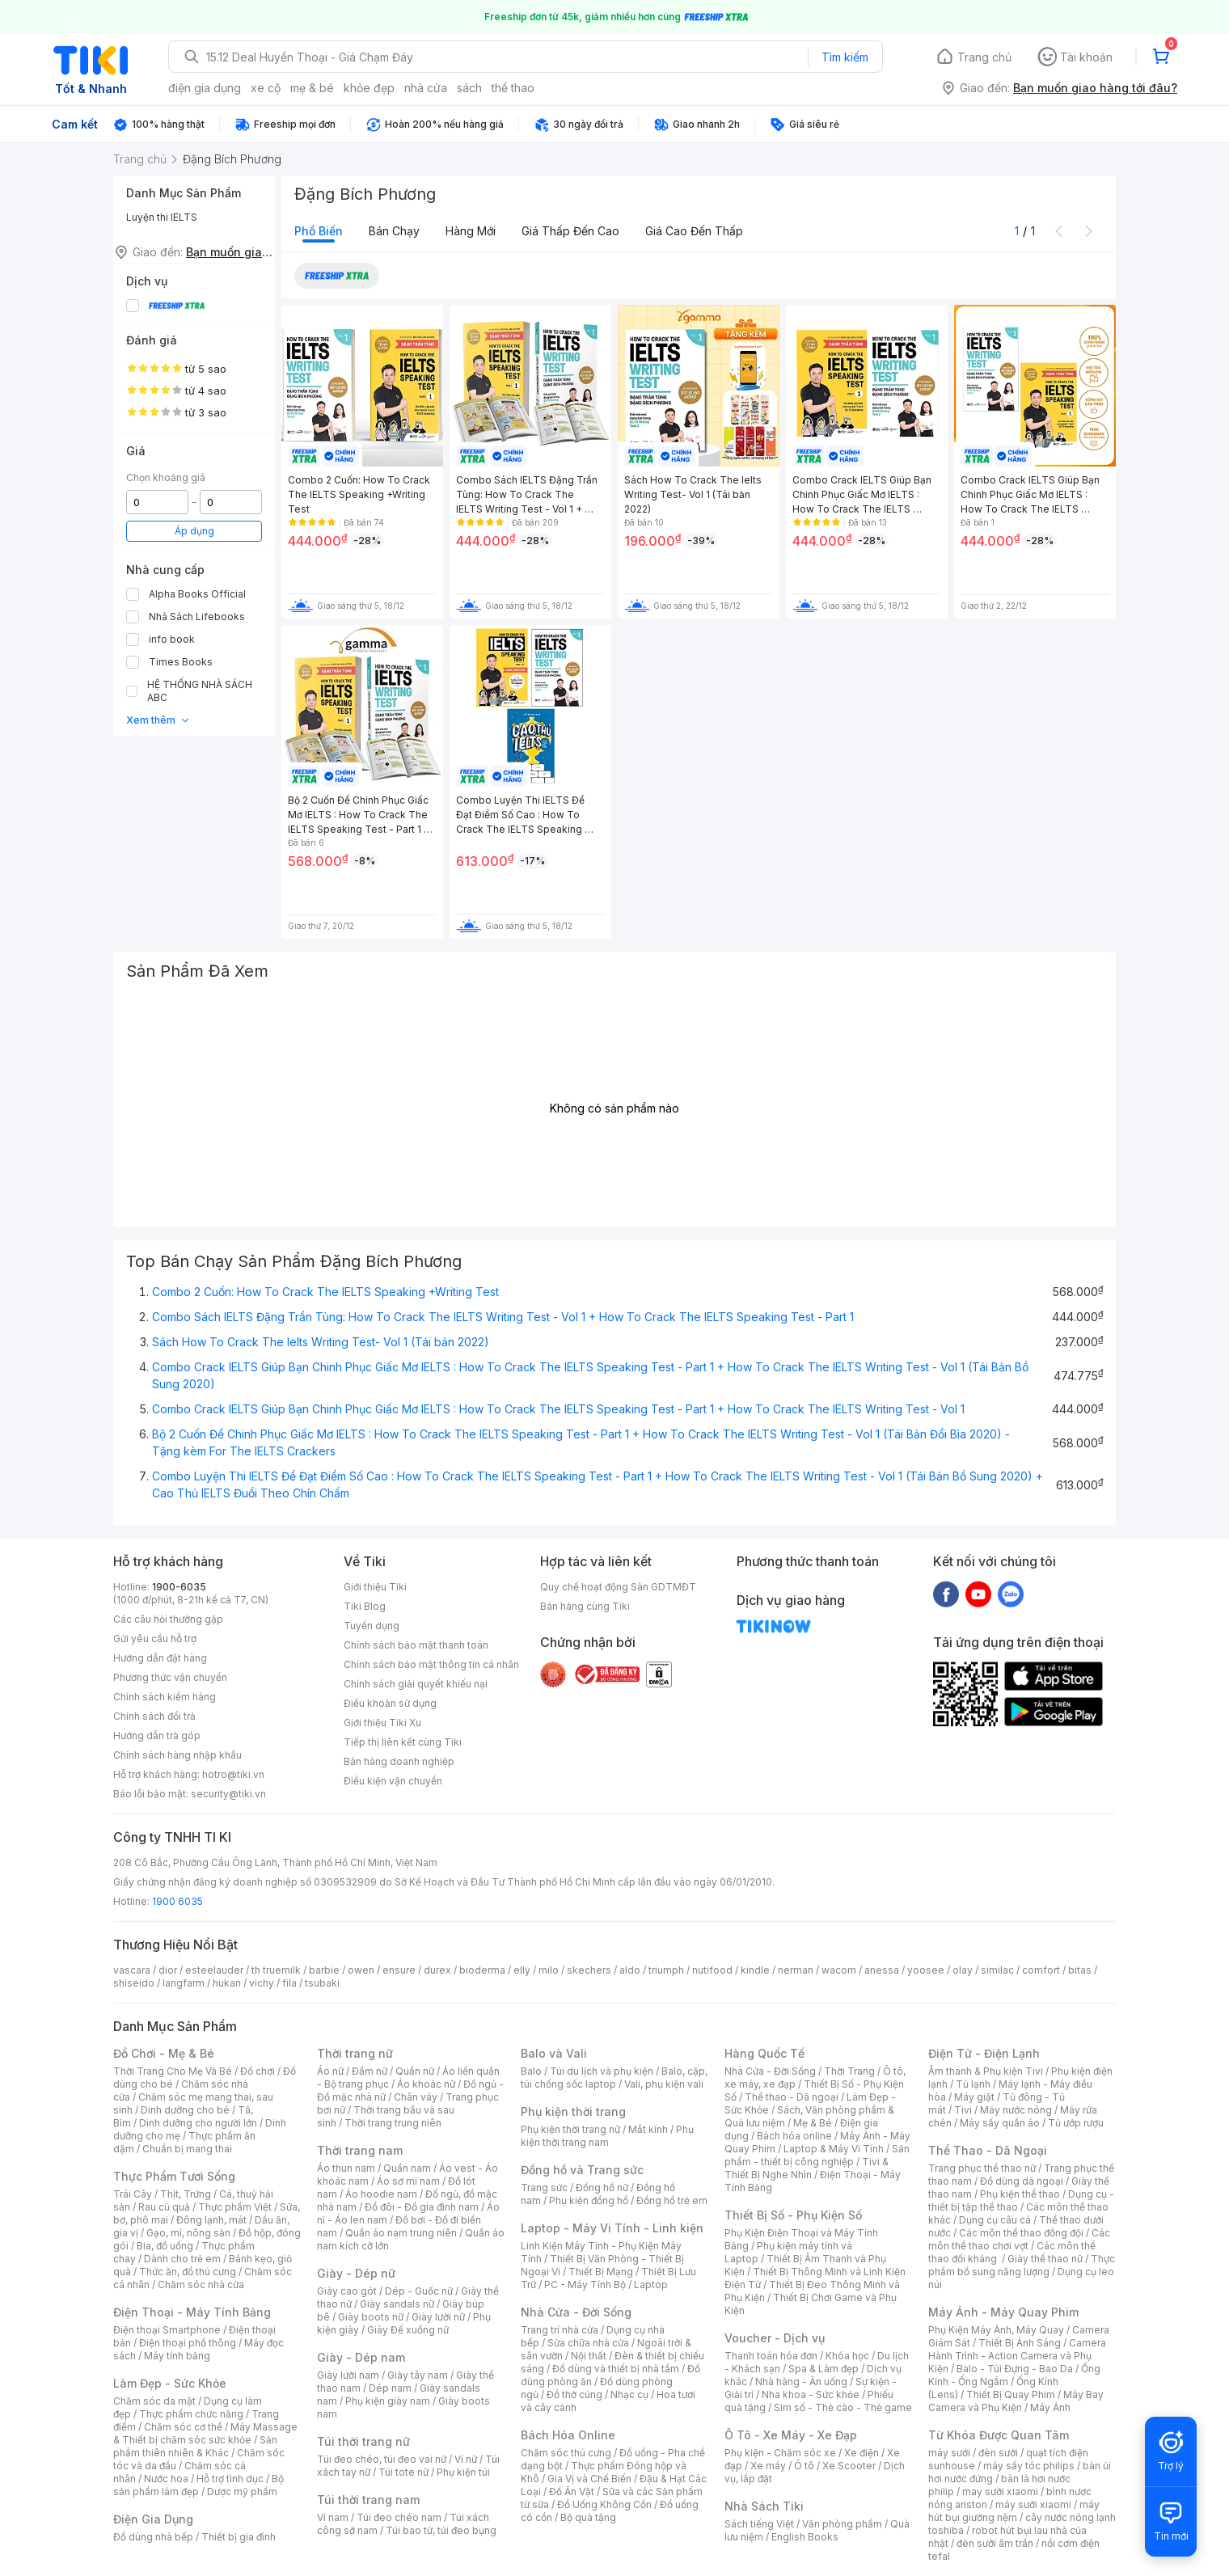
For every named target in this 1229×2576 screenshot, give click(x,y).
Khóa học (847, 2356)
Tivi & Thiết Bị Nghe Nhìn (806, 2168)
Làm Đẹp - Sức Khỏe (169, 2383)
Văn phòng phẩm (842, 2524)
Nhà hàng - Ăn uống (801, 2381)
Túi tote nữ (403, 2472)
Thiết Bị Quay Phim (1010, 2394)
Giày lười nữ (438, 2317)
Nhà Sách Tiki (764, 2506)
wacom (838, 1970)
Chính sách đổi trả (154, 1716)
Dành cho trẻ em (182, 2259)
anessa (881, 1970)
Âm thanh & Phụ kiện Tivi (985, 2071)
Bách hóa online (794, 2136)
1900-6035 (179, 1587)
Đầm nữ (369, 2071)
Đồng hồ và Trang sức (582, 2170)
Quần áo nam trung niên (401, 2233)
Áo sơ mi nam (408, 2181)
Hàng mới (471, 231)
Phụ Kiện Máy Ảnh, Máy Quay (996, 2330)
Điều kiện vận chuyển (393, 1781)
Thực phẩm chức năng (191, 2414)
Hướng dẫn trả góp (157, 1735)
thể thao (513, 88)
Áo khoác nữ (426, 2084)
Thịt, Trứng (185, 2194)
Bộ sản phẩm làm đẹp (198, 2485)
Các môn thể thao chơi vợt (1019, 2239)
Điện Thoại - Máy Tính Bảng (192, 2312)
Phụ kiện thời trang (573, 2111)
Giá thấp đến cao (570, 231)
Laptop (651, 2284)
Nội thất (588, 2356)
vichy (261, 1983)
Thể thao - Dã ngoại (791, 2097)
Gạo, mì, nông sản (188, 2233)
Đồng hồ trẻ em (671, 2200)
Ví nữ (465, 2459)
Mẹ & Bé (812, 2123)
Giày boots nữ (370, 2317)
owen (361, 1970)
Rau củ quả (164, 2207)
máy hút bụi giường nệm (1014, 2510)
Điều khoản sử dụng (390, 1703)
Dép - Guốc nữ (419, 2291)
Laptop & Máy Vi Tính (833, 2149)
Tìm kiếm (844, 57)
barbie (324, 1970)
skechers (589, 1970)
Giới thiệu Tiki (375, 1587)
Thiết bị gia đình (238, 2537)
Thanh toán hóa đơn (770, 2356)
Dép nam (390, 2388)
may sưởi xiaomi (1000, 2491)
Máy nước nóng (1016, 2110)
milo (548, 1970)
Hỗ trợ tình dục (230, 2479)
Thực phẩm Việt (235, 2207)
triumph (666, 1970)
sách (469, 88)
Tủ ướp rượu (1076, 2123)
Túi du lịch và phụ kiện (601, 2071)
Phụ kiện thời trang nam (607, 2135)
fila (289, 1983)
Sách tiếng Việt (759, 2524)
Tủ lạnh (973, 2084)
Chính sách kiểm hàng (164, 1697)
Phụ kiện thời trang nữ (570, 2129)
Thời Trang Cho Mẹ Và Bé (172, 2071)
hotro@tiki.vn (233, 1774)
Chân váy (415, 2097)
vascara (131, 1970)
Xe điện (861, 2453)
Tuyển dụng (371, 1626)
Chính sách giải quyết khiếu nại (416, 1684)
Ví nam (332, 2517)
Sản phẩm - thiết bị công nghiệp (817, 2155)
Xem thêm (158, 720)
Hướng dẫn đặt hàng (160, 1658)
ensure (399, 1970)
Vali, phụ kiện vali (663, 2084)
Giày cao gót (347, 2291)
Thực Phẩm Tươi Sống (174, 2176)
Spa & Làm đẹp (823, 2369)
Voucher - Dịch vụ (774, 2338)
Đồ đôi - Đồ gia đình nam (422, 2207)
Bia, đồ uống (165, 2246)
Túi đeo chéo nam (399, 2517)
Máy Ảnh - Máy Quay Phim (1003, 2312)
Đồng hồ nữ (602, 2187)
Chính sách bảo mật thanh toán (416, 1645)
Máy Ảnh (1050, 2407)
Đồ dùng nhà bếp (153, 2537)
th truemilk (276, 1970)
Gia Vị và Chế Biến (589, 2479)
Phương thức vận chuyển (170, 1677)
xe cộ (266, 88)
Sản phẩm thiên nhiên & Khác (195, 2446)
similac (997, 1970)
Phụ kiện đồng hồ (588, 2200)
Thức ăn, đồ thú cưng (187, 2272)
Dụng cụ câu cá (995, 2220)
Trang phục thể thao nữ (982, 2168)
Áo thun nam (346, 2168)
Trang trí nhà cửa (559, 2330)
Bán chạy (394, 231)
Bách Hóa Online (568, 2435)
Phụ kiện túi (463, 2472)
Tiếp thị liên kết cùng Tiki (403, 1742)
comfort (1041, 1970)
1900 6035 (177, 1901)
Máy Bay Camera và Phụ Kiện (1016, 2400)
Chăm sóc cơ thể (183, 2427)
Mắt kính (648, 2129)
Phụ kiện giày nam (387, 2401)
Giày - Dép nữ (356, 2273)
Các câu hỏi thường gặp (168, 1619)
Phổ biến (318, 231)
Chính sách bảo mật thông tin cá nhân (431, 1664)
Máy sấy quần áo (1000, 2123)
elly (521, 1970)
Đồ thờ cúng (574, 2394)
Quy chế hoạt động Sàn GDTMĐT (618, 1587)
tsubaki (322, 1983)
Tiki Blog (365, 1606)
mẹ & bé (312, 88)
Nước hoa (166, 2479)
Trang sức (544, 2187)
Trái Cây (132, 2194)
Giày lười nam (348, 2375)
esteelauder (214, 1970)
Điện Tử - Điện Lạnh (984, 2053)
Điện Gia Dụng (153, 2519)
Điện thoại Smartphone (167, 2330)
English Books (804, 2537)
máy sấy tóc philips (1029, 2466)
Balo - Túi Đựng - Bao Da (1015, 2369)
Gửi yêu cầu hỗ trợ (154, 1638)
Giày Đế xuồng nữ (408, 2330)
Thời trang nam (360, 2150)
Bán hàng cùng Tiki (585, 1606)
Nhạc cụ (629, 2394)
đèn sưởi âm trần (995, 2543)
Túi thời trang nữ (363, 2441)
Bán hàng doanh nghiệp (399, 1761)
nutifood (712, 1970)
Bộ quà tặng (588, 2517)
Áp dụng (194, 531)
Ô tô (804, 2466)
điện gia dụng (204, 88)
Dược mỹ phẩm (242, 2491)
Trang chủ (984, 57)
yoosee (925, 1970)
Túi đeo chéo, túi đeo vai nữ (381, 2459)
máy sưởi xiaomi (1033, 2504)
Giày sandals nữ (397, 2304)
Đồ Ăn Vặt (571, 2491)
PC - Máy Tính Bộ (585, 2284)
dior (167, 1970)
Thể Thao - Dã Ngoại (987, 2150)
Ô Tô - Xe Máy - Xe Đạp (790, 2435)
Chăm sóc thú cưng (566, 2453)
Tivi (963, 2110)
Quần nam (407, 2168)
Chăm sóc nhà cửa (201, 2284)
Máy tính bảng (177, 2356)
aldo (629, 1970)
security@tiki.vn (228, 1794)
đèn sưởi (998, 2453)
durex (437, 1970)
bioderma (482, 1970)
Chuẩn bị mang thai (187, 2149)
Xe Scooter (849, 2466)
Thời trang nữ (355, 2053)
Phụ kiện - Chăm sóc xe (780, 2453)
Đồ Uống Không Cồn (604, 2504)
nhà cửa (425, 88)
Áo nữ (330, 2071)
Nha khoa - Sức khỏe (810, 2394)
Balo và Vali (554, 2053)
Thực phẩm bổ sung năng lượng (1021, 2265)
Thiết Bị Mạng (600, 2272)
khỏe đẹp (369, 88)
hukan (227, 1983)
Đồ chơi (257, 2071)
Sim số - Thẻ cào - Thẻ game (843, 2407)
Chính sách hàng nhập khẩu (177, 1755)
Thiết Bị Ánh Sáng (1019, 2343)
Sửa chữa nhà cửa (588, 2343)
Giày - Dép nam (361, 2357)
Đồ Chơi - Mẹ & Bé (163, 2053)
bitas (1080, 1970)
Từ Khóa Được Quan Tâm (998, 2435)
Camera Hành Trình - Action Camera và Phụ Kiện (1017, 2356)
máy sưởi (949, 2453)
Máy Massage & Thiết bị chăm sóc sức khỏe (205, 2433)
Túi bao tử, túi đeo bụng (441, 2530)
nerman (795, 1970)
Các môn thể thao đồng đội (1021, 2233)
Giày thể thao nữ (1045, 2259)
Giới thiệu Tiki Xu (382, 1723)
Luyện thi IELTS (161, 217)
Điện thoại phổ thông (187, 2343)
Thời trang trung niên (392, 2123)
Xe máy (768, 2466)
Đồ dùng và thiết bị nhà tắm (615, 2369)
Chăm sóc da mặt (154, 2401)
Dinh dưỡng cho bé (185, 2110)
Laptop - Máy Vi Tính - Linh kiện (612, 2228)
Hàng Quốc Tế (764, 2053)
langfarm (184, 1983)
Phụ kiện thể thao (1020, 2194)
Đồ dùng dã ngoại (1021, 2181)
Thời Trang (849, 2071)
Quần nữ (414, 2071)
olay (962, 1970)
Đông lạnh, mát (211, 2220)
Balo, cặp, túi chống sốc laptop (614, 2077)
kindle (755, 1970)
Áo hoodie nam (381, 2194)
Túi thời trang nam (368, 2499)
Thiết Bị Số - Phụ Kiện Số (793, 2215)
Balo (531, 2071)
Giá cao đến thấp (694, 231)
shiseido (133, 1983)
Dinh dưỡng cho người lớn (198, 2123)
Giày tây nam (417, 2375)
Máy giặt (974, 2097)
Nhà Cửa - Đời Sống (576, 2312)
